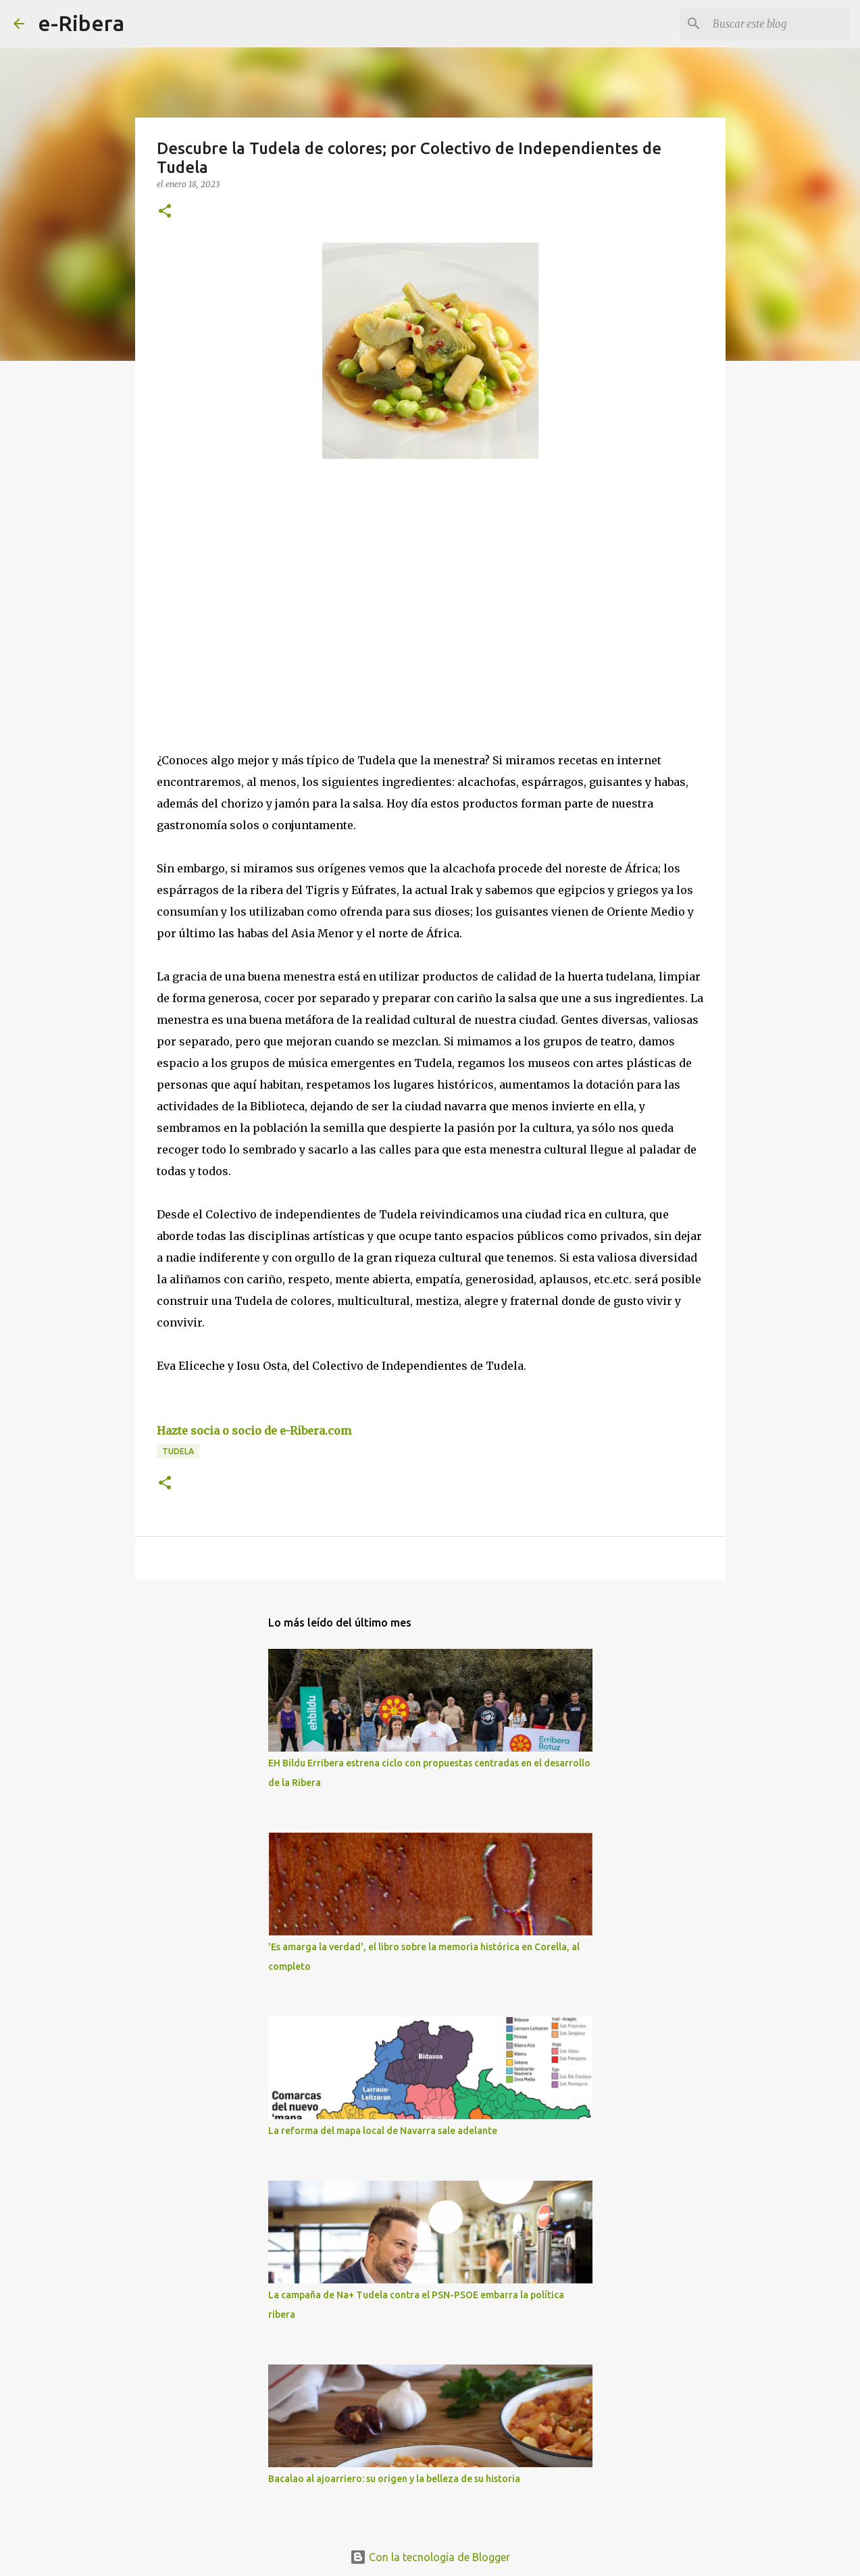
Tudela (178, 1451)
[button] (165, 212)
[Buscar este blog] (778, 23)
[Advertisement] (258, 593)
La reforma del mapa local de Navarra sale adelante (382, 2130)
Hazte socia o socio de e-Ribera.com (254, 1430)
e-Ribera (81, 23)
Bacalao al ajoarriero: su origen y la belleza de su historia (394, 2478)
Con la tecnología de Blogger (430, 2557)
